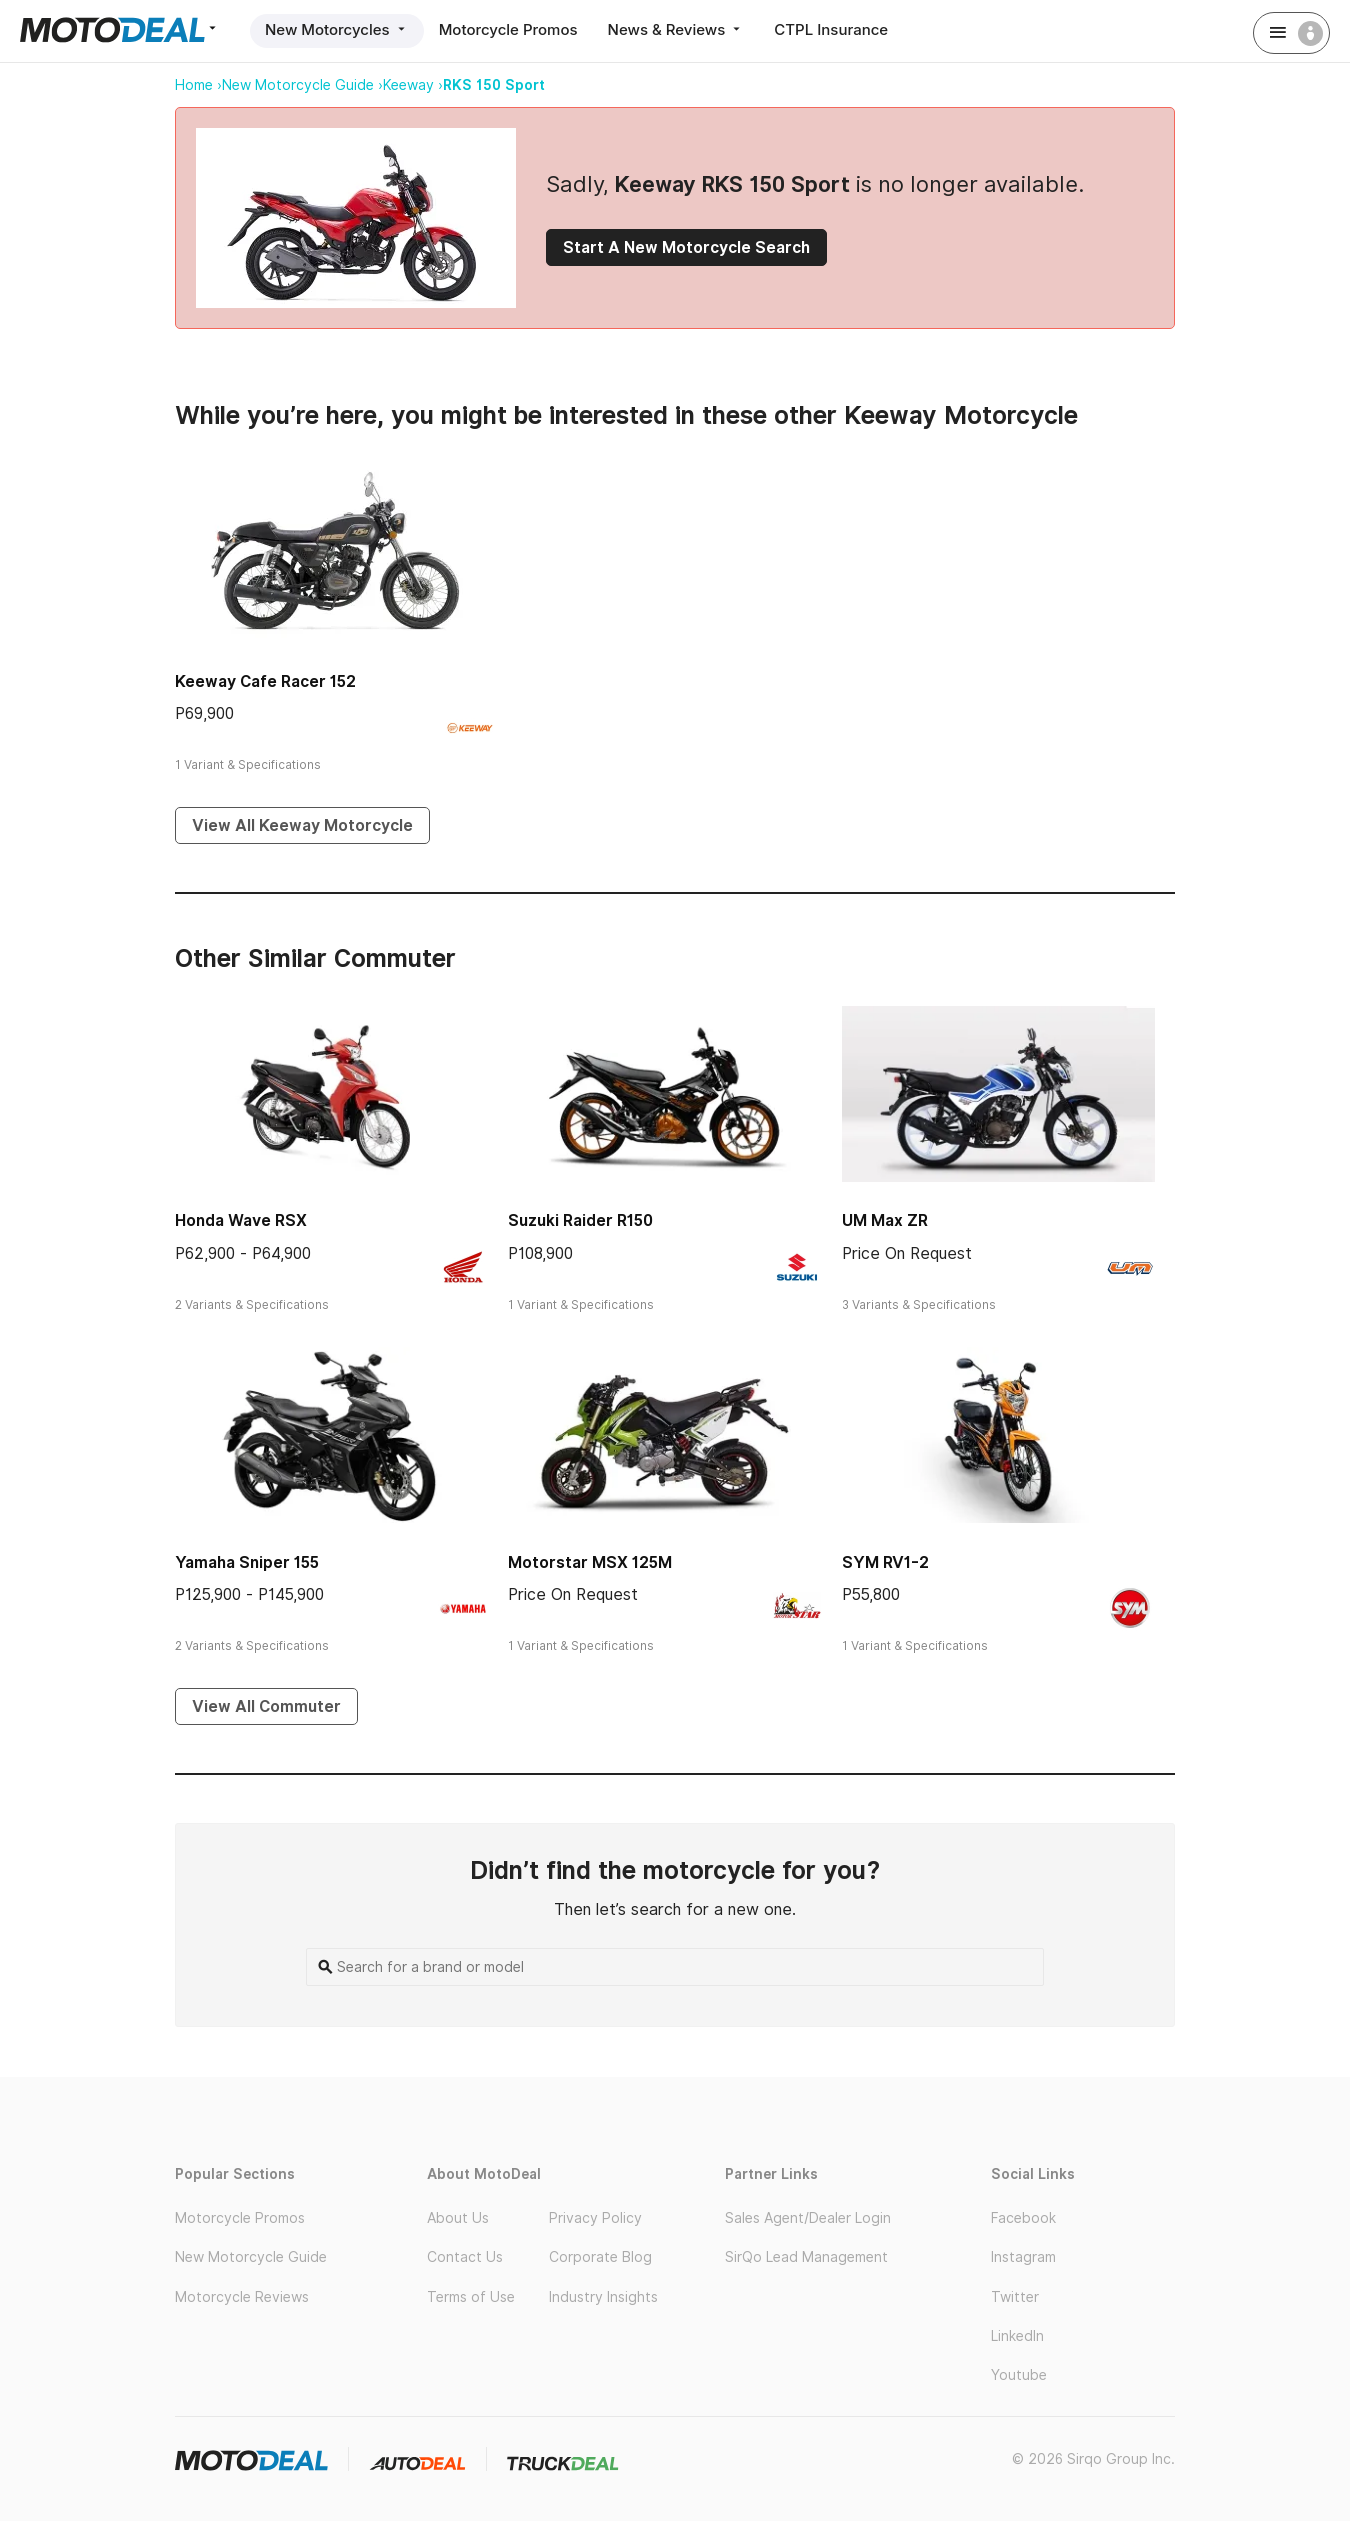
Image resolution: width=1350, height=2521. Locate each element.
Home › (198, 85)
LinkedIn (1017, 2336)
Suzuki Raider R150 (580, 1220)
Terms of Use (471, 2297)
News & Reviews (676, 29)
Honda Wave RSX (241, 1220)
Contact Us (465, 2257)
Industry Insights (603, 2297)
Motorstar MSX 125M (590, 1562)
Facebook (1023, 2218)
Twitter (1015, 2297)
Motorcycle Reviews (242, 2297)
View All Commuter (266, 1706)
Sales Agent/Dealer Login (808, 2218)
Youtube (1019, 2375)
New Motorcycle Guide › (302, 85)
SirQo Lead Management (806, 2257)
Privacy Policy (595, 2218)
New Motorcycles (337, 29)
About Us (458, 2218)
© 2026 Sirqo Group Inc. (1093, 2459)
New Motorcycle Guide (251, 2257)
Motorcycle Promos (508, 29)
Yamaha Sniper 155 (247, 1562)
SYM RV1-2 (885, 1562)
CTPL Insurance (831, 29)
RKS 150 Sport (494, 85)
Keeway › (413, 85)
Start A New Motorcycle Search (686, 247)
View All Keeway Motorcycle (302, 825)
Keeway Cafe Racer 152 (265, 681)
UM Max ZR (885, 1220)
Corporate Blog (600, 2257)
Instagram (1023, 2257)
